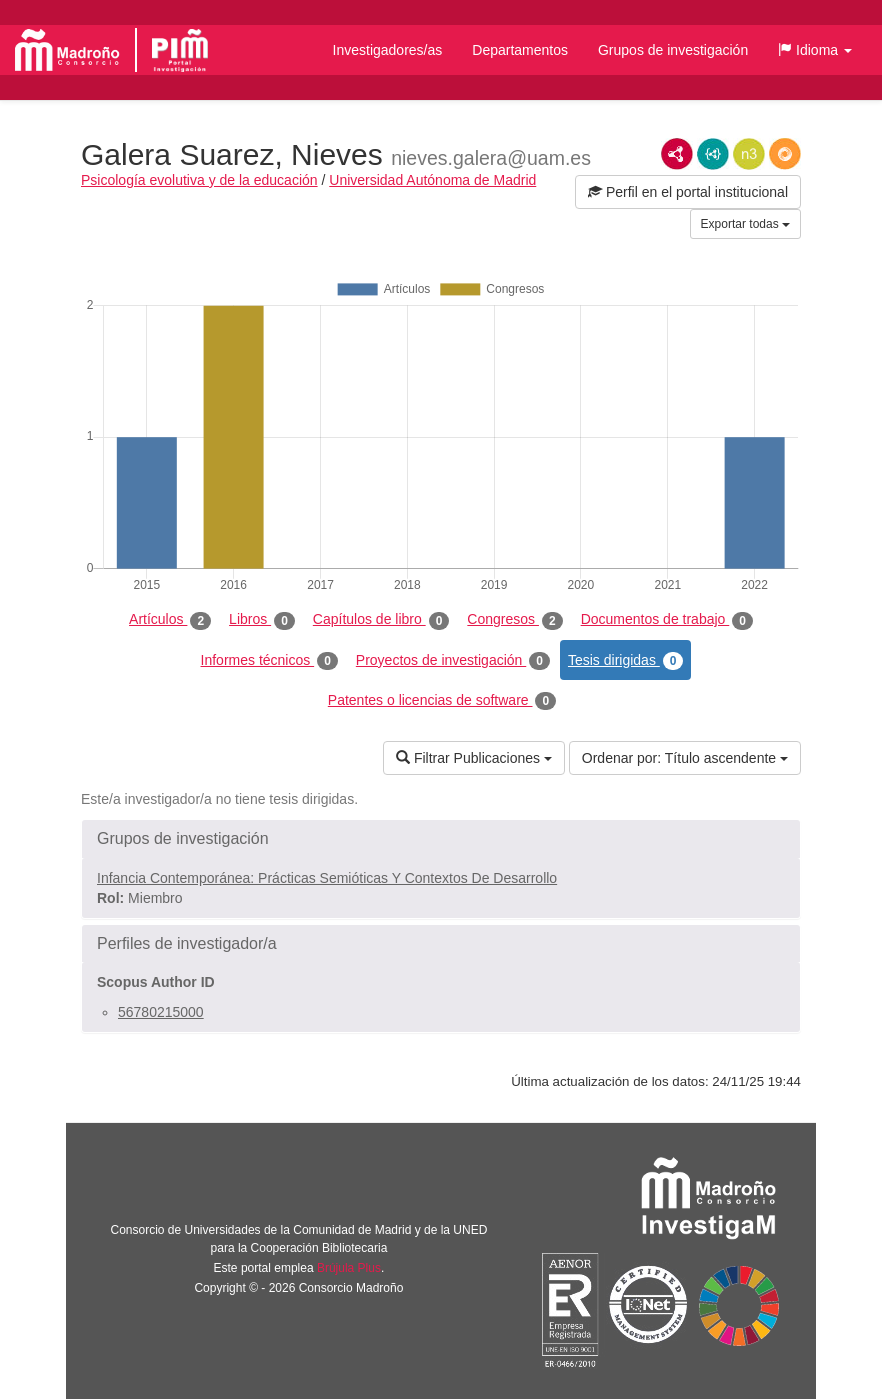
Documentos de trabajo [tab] (667, 620)
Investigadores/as (388, 50)
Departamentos (520, 50)
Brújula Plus (349, 1268)
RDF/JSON (785, 154)
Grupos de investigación (673, 50)
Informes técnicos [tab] (269, 661)
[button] (815, 50)
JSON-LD (713, 154)
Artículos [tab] (170, 620)
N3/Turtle (749, 154)
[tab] (441, 839)
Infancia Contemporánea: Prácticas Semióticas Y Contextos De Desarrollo (327, 878)
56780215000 (161, 1012)
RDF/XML (677, 154)
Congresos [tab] (514, 620)
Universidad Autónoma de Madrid (432, 180)
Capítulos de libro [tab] (381, 620)
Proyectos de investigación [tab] (453, 661)
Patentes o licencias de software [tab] (442, 701)
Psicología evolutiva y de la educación (199, 180)
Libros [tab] (262, 620)
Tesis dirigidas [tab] (626, 661)
